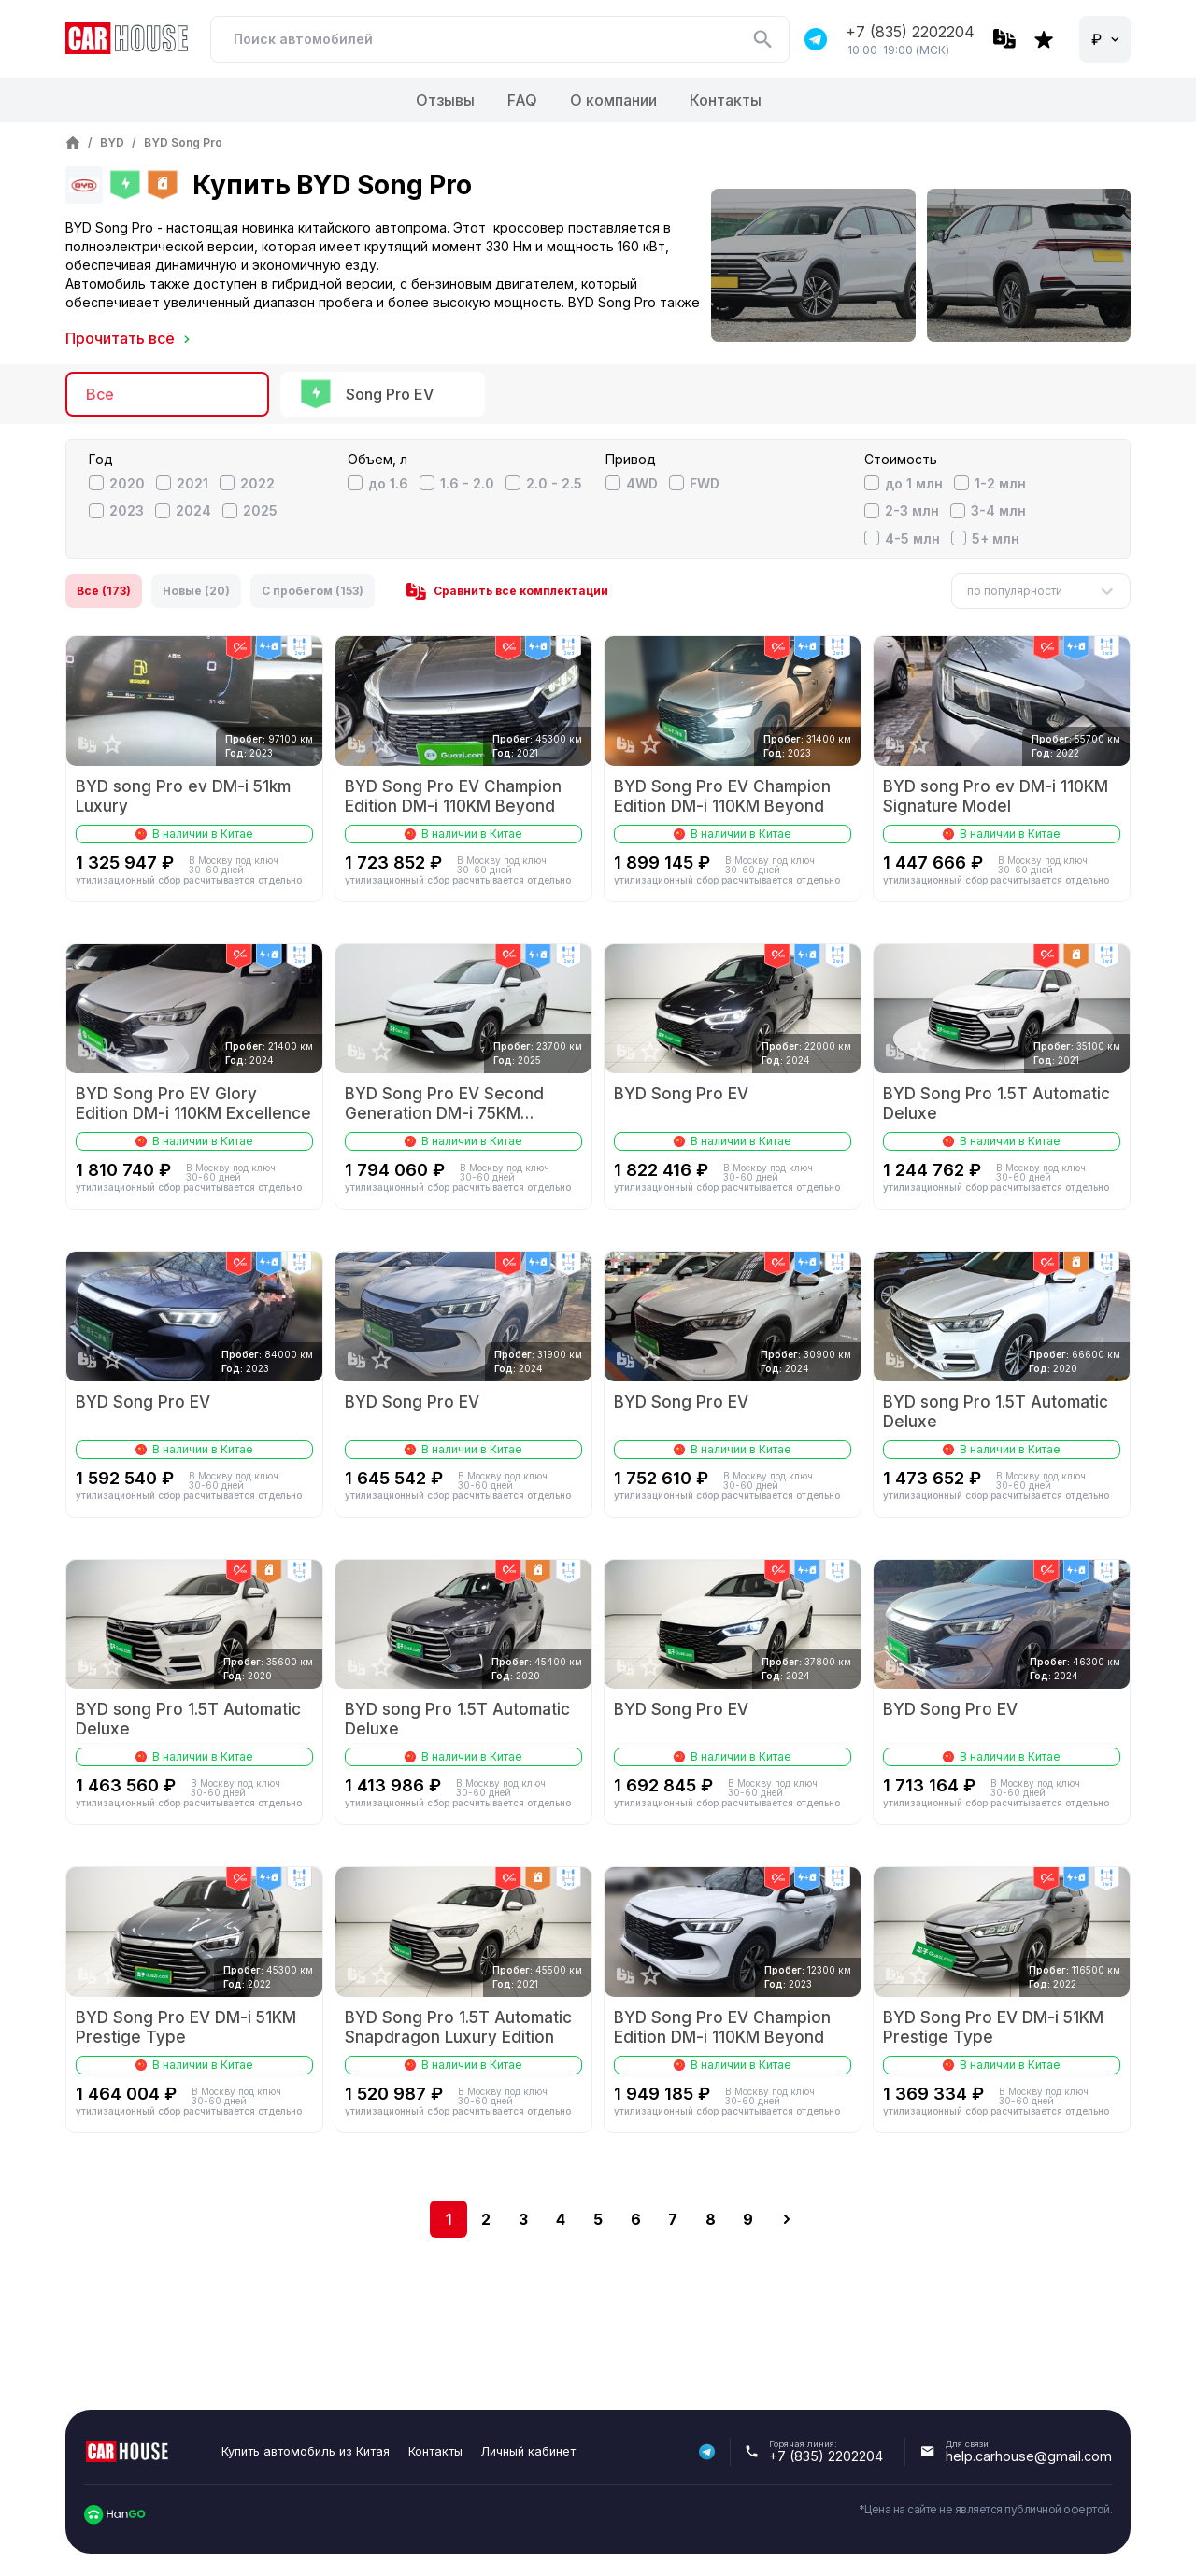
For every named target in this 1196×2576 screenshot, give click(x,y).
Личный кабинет (528, 2451)
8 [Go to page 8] (710, 2219)
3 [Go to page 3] (523, 2219)
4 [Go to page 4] (560, 2219)
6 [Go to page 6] (636, 2219)
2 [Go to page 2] (486, 2219)
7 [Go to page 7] (672, 2219)
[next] (786, 2219)
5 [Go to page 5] (598, 2219)
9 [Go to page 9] (748, 2219)
